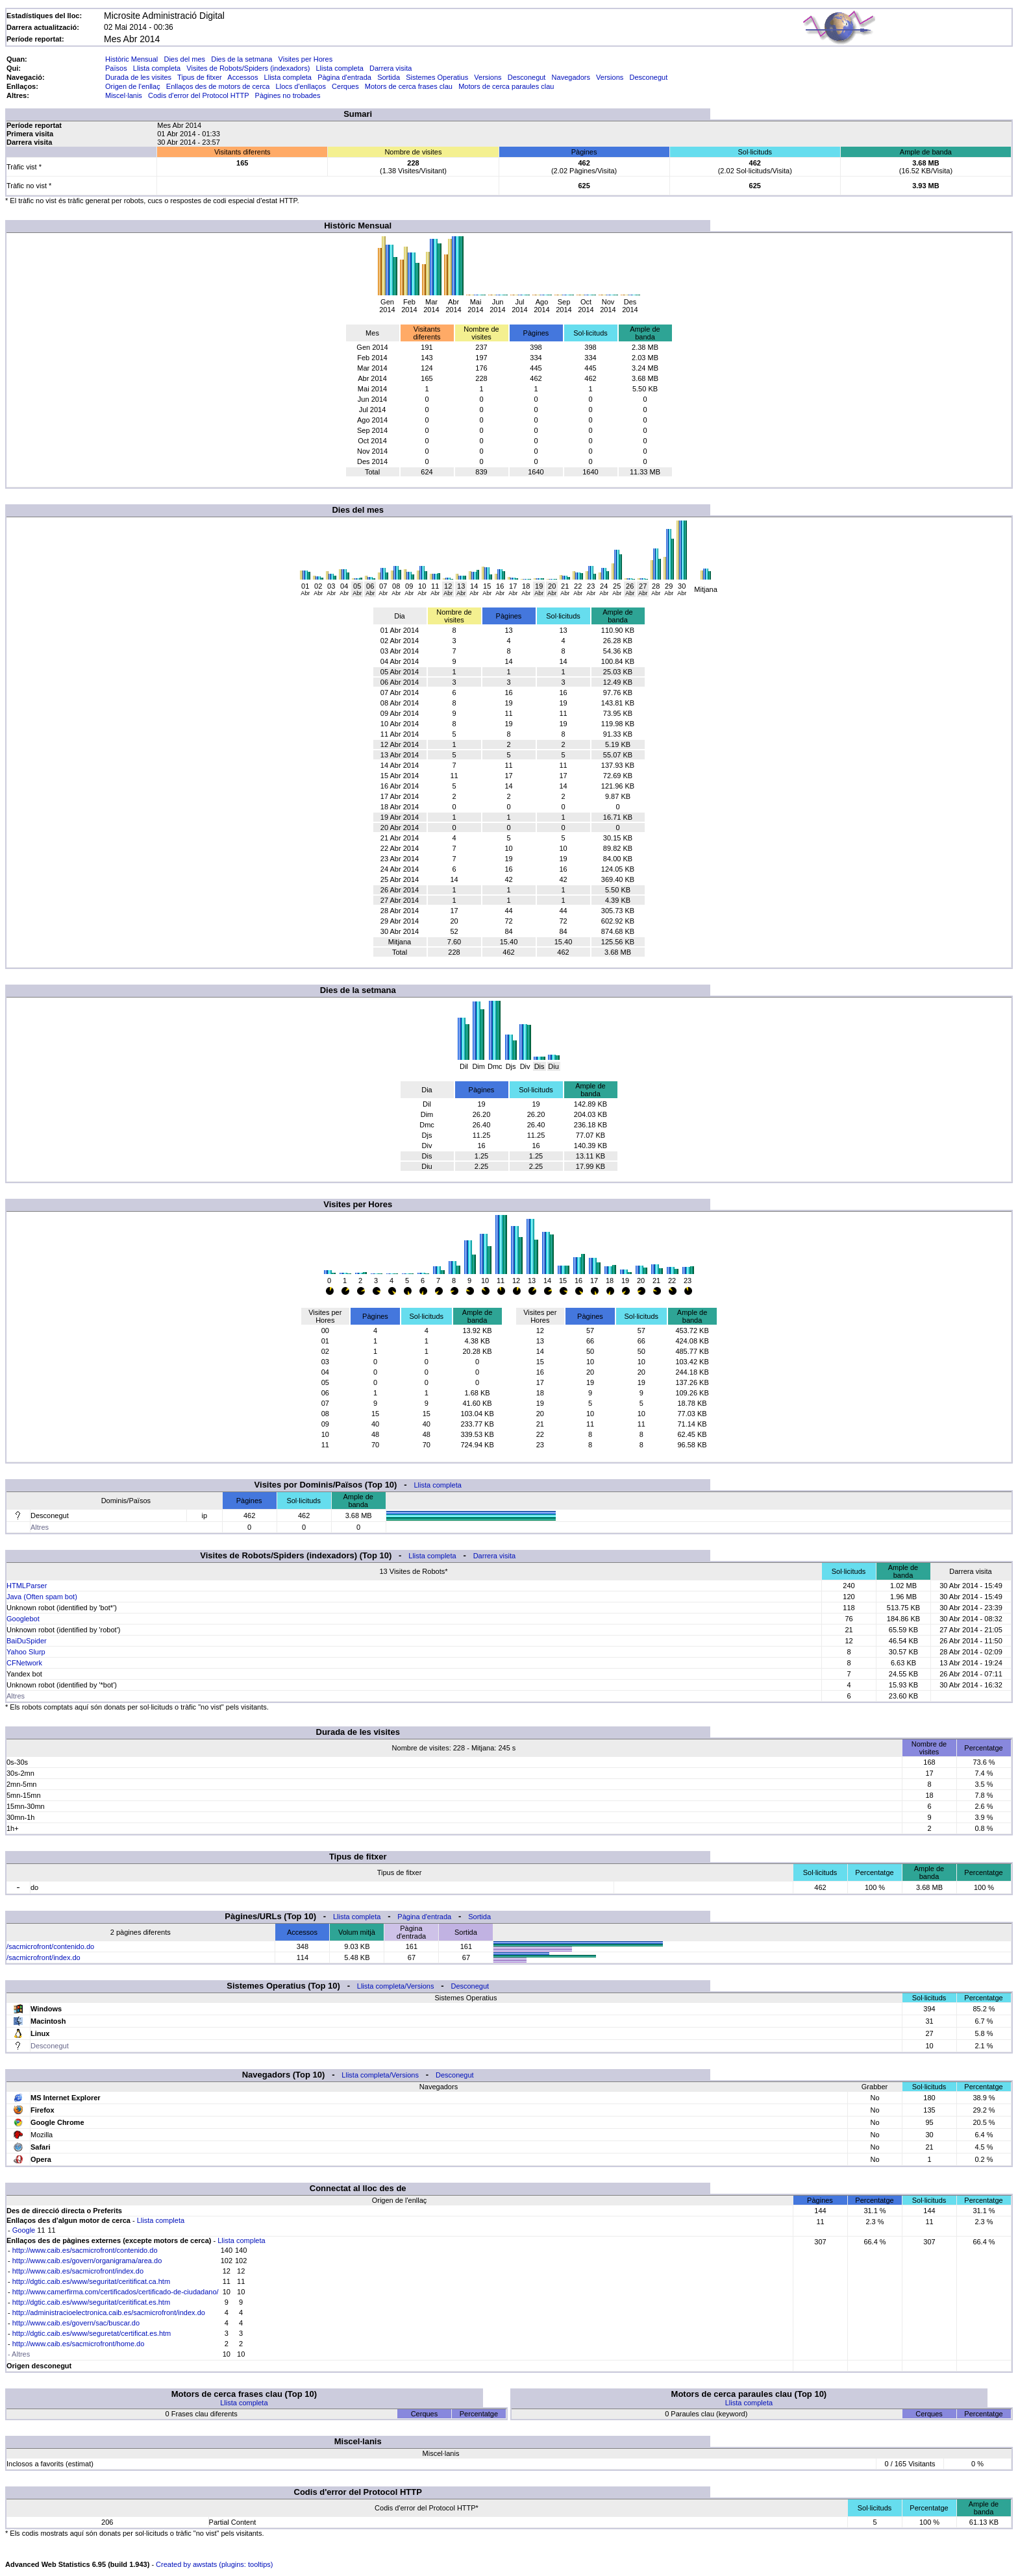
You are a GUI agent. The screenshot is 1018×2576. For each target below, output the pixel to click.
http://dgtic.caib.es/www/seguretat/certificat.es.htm (91, 2333)
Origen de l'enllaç (132, 86)
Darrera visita (390, 68)
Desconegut (527, 77)
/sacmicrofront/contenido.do (50, 1946)
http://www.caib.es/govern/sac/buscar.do (76, 2323)
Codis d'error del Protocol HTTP (198, 95)
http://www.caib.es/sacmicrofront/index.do (77, 2271)
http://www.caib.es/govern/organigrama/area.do (87, 2260)
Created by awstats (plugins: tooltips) (214, 2564)
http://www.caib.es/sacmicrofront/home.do (78, 2344)
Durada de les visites (138, 77)
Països (116, 68)
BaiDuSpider (26, 1641)
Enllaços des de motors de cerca (218, 86)
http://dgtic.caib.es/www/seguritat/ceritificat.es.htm (91, 2302)
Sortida (388, 77)
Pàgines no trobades (288, 95)
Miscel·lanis (123, 95)
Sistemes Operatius (437, 77)
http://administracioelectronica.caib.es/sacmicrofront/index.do (108, 2312)
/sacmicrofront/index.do (43, 1957)
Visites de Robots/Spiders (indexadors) (248, 68)
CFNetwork (24, 1663)
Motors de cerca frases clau (409, 86)
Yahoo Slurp (25, 1652)
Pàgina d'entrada (344, 77)
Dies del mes (184, 59)
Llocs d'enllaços (301, 86)
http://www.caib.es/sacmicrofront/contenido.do (85, 2250)
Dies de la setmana (241, 59)
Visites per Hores (306, 59)
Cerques (345, 86)
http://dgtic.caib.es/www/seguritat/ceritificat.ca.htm (91, 2281)
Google (23, 2230)
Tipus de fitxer (199, 77)
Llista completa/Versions (395, 1986)
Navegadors (571, 77)
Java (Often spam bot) (41, 1597)
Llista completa (156, 68)
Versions (487, 77)
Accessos (242, 77)
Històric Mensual (131, 59)
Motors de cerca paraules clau (506, 86)
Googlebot (23, 1619)
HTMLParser (26, 1585)
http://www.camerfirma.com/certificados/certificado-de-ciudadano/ (115, 2292)
